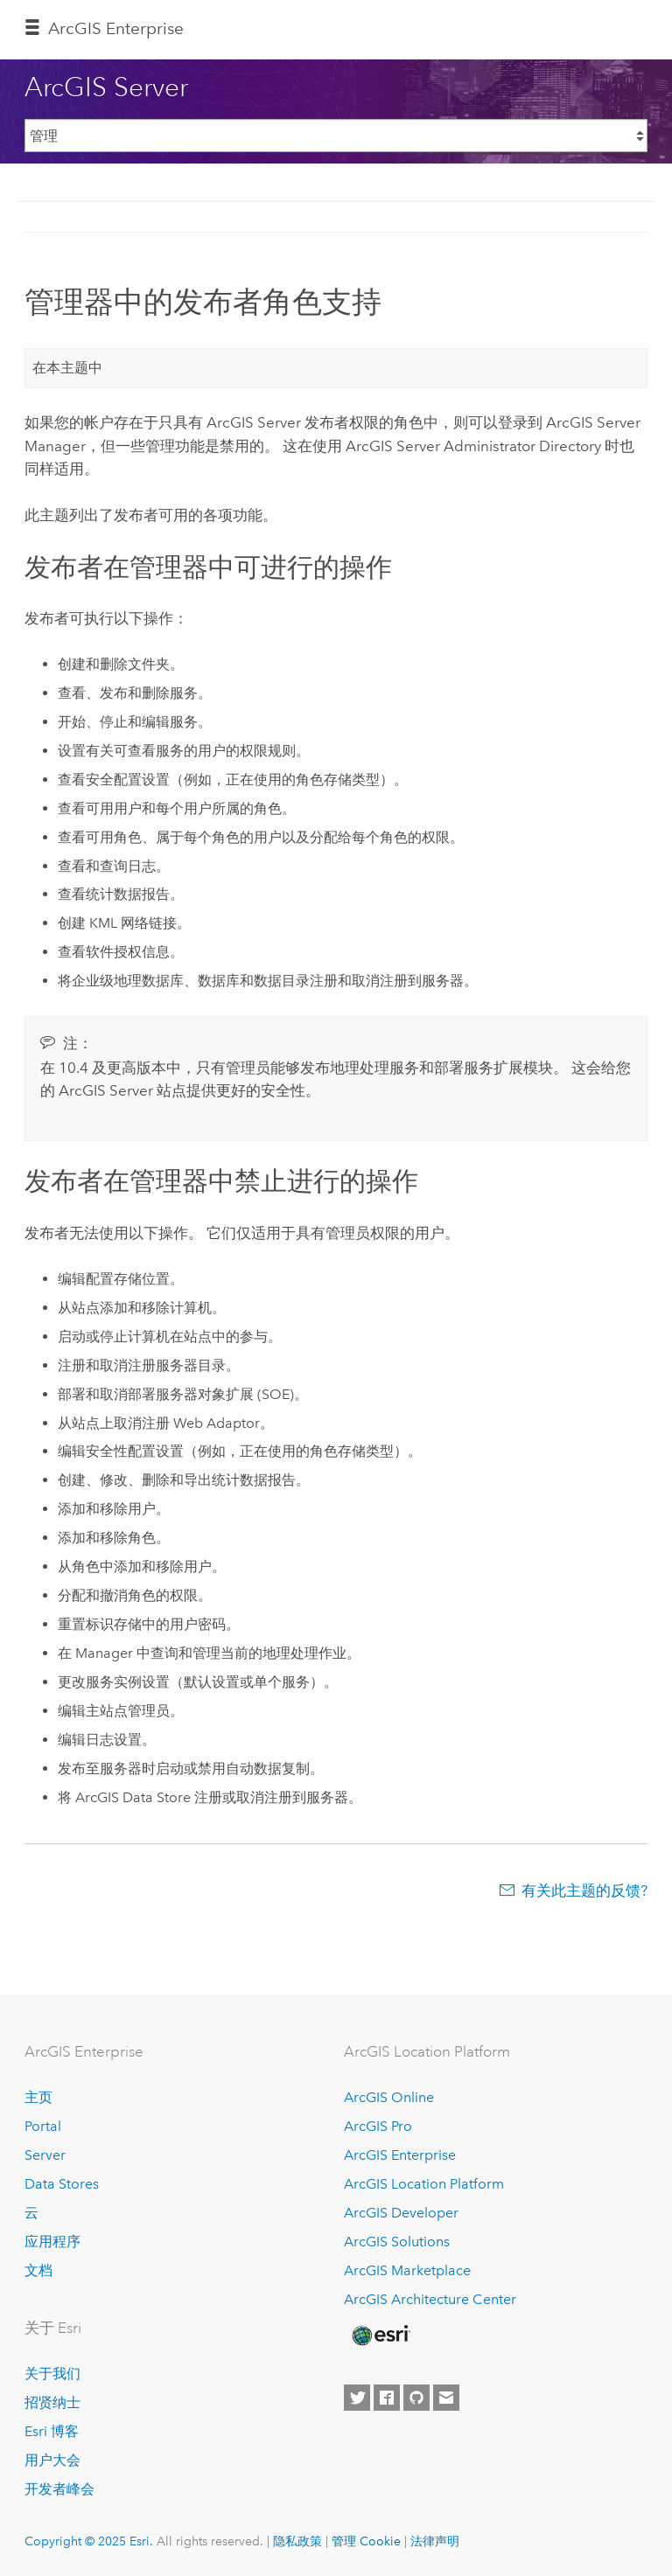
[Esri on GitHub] (416, 2398)
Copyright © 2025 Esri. (88, 2541)
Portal (42, 2126)
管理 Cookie (366, 2541)
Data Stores (61, 2184)
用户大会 (52, 2460)
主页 (38, 2097)
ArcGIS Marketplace (407, 2270)
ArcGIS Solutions (397, 2241)
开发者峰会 (59, 2489)
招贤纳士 (52, 2402)
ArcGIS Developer (401, 2212)
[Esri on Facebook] (387, 2398)
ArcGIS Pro (378, 2126)
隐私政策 (297, 2541)
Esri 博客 (51, 2431)
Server (45, 2155)
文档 (38, 2270)
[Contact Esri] (446, 2398)
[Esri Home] (379, 2335)
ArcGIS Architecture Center (430, 2299)
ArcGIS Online (389, 2097)
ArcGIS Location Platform (424, 2184)
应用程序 (52, 2241)
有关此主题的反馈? (585, 1890)
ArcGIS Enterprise (116, 28)
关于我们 (52, 2373)
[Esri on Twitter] (357, 2398)
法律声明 (434, 2541)
